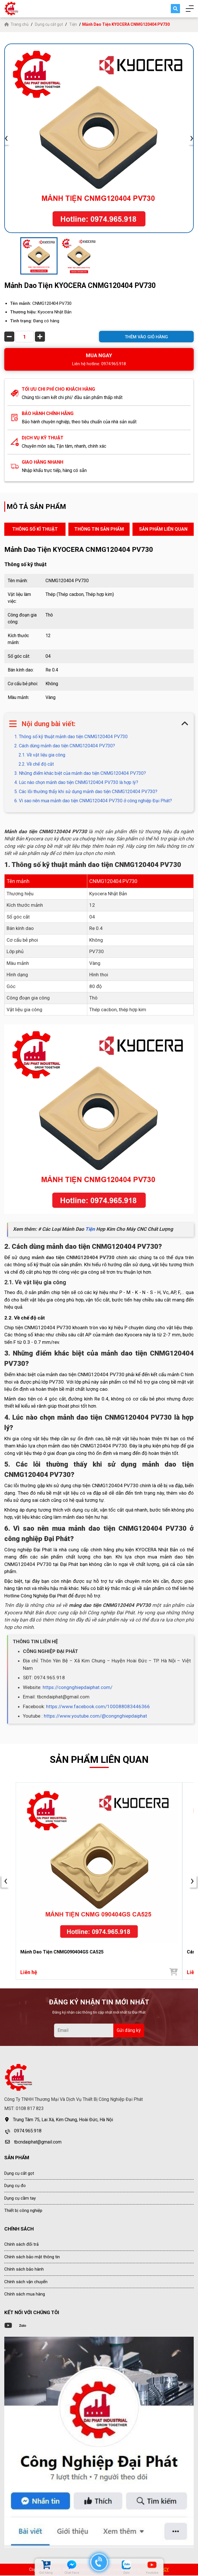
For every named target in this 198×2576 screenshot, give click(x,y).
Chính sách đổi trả (21, 2245)
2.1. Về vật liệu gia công (42, 755)
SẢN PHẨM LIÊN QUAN (163, 529)
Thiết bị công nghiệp (23, 2211)
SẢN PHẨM (16, 2158)
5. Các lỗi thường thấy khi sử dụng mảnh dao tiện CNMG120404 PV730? (85, 791)
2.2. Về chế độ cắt (36, 764)
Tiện (73, 24)
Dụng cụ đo (15, 2186)
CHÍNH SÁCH (19, 2229)
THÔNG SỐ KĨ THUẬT (35, 529)
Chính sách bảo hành (24, 2270)
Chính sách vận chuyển (25, 2282)
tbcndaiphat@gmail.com (38, 2143)
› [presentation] (192, 138)
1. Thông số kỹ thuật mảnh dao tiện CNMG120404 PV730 (71, 736)
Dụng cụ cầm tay (20, 2198)
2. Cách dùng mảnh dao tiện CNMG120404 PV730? (64, 745)
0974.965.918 (27, 2131)
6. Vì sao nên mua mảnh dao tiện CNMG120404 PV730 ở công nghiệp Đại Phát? (93, 800)
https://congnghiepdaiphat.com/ (77, 1687)
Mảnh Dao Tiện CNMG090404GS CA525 (62, 1952)
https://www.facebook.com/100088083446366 (98, 1706)
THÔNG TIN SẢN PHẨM (99, 529)
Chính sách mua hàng (24, 2295)
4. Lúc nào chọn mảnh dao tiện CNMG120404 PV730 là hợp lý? (76, 782)
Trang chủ (16, 24)
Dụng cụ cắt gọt (49, 24)
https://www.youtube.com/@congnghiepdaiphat (95, 1716)
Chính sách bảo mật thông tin (32, 2257)
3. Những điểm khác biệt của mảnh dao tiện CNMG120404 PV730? (80, 773)
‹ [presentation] (6, 138)
